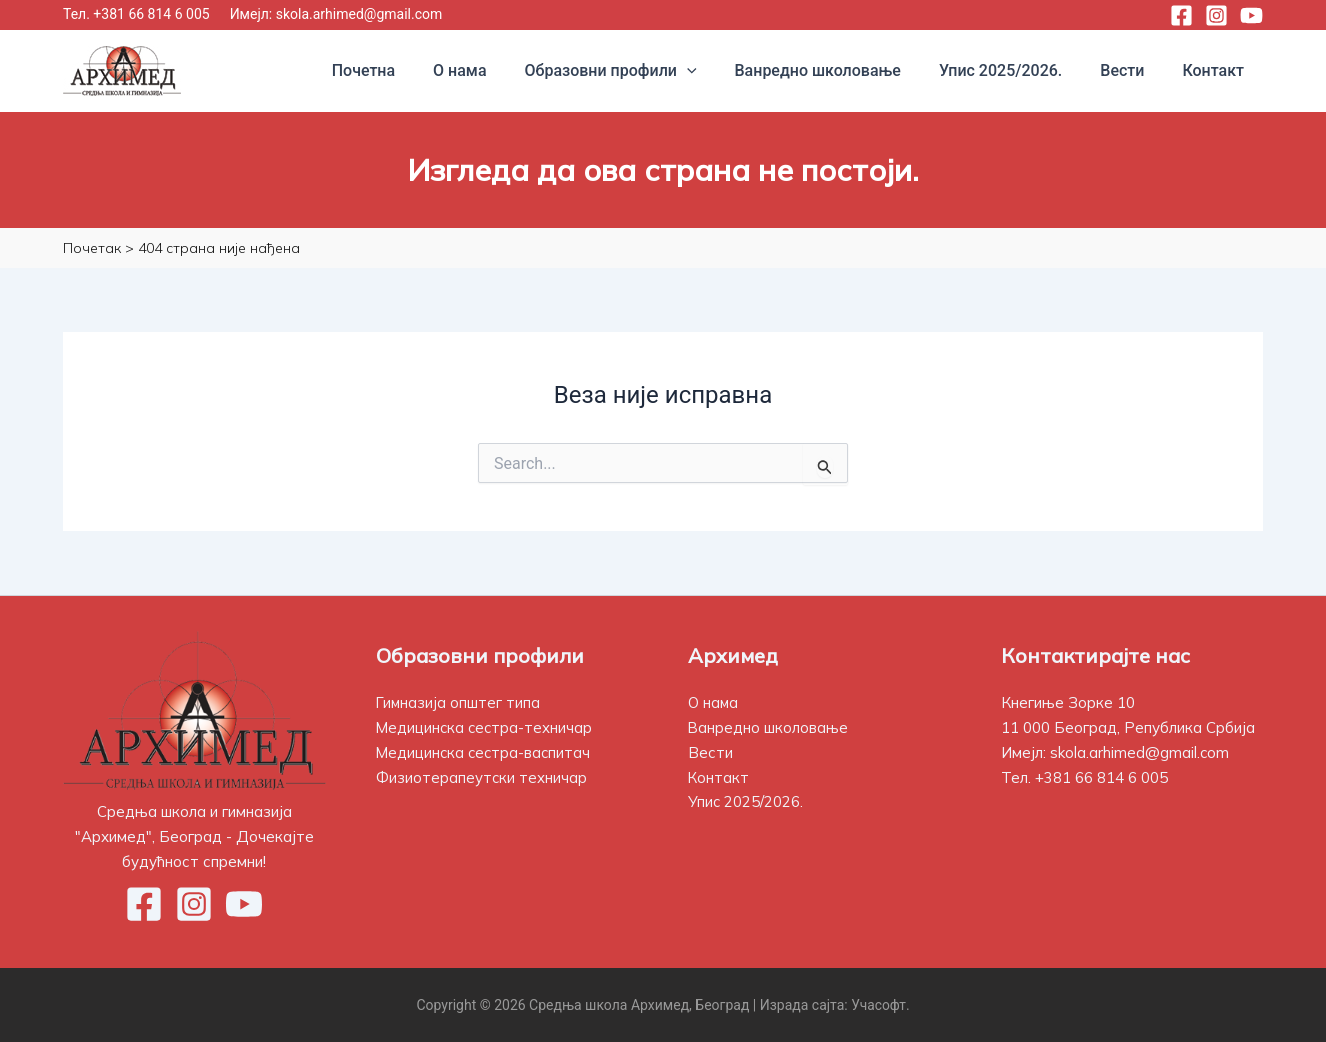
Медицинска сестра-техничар (486, 727)
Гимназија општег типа (459, 702)
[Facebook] (1181, 15)
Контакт (719, 776)
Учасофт (879, 1004)
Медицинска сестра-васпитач (485, 751)
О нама (713, 702)
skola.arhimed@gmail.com (359, 14)
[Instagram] (1216, 15)
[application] (714, 71)
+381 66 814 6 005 (151, 14)
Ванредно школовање (768, 727)
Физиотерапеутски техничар (482, 776)
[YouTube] (1251, 15)
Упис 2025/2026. (746, 801)
